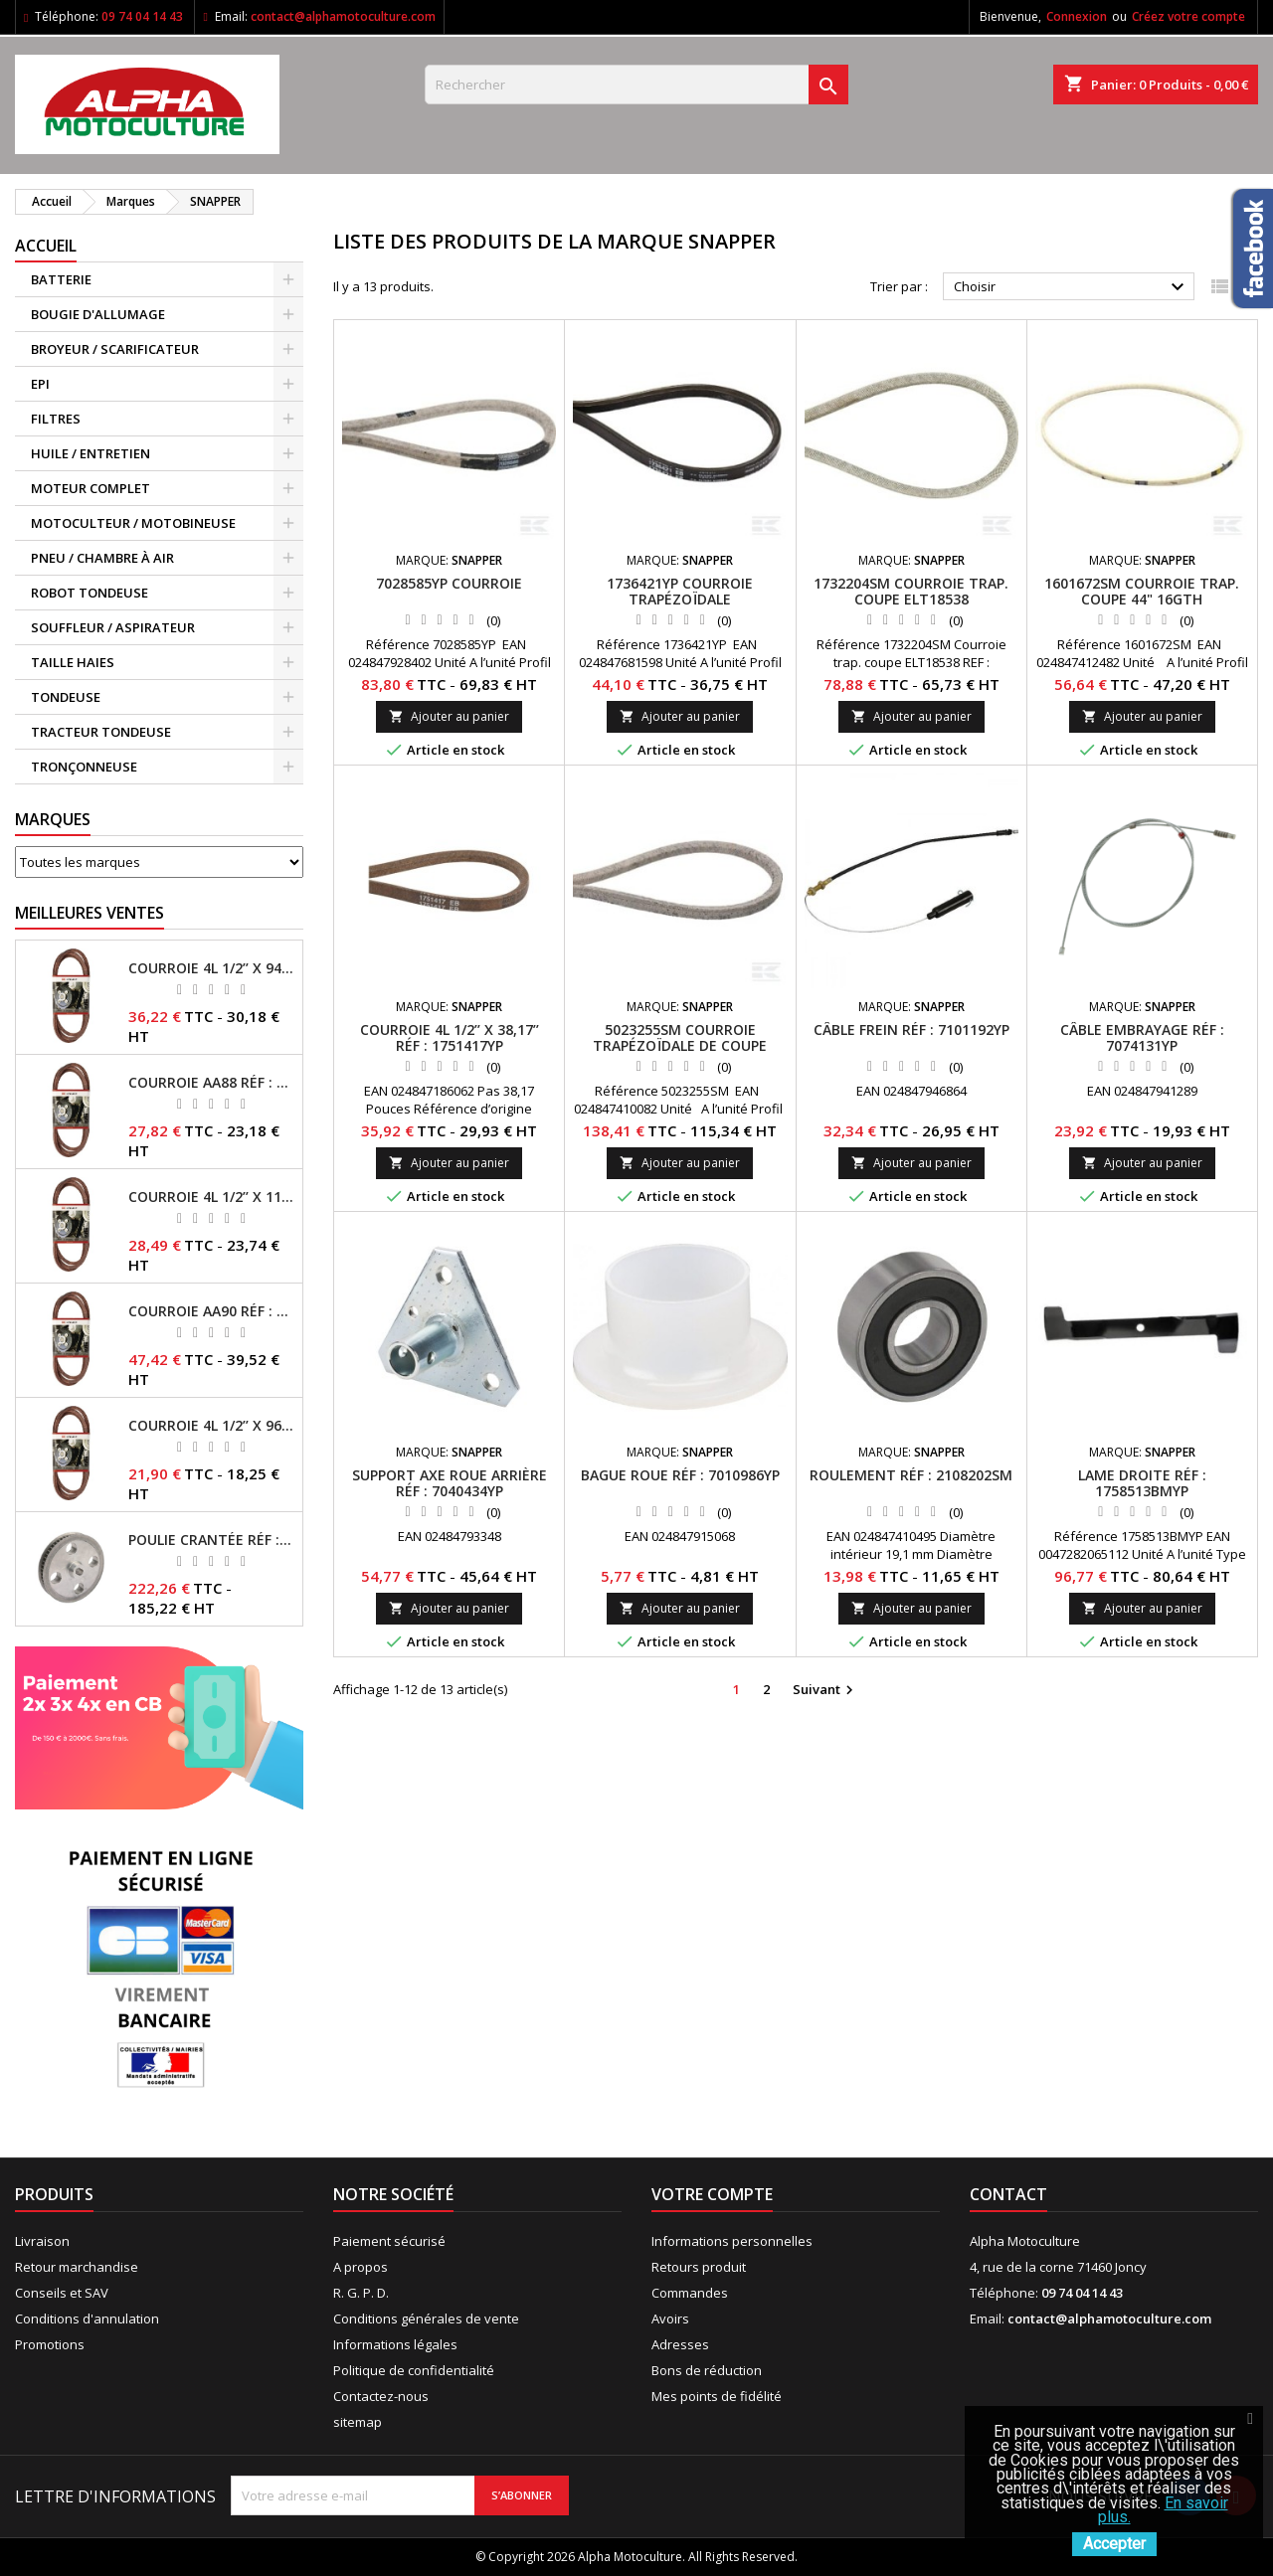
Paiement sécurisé (389, 2241)
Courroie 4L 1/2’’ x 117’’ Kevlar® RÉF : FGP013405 (211, 1197)
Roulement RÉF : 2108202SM (911, 1474)
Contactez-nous (381, 2396)
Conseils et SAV (61, 2293)
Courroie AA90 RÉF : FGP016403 (211, 1311)
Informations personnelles (732, 2241)
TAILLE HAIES (72, 662)
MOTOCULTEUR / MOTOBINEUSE (133, 523)
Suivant (825, 1690)
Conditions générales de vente (426, 2318)
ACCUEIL (46, 246)
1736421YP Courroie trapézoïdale (680, 591)
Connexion (1076, 16)
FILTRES (56, 419)
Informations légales (395, 2344)
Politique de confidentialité (413, 2370)
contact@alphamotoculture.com (343, 16)
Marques (53, 819)
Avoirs (670, 2318)
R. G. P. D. (361, 2293)
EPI (40, 384)
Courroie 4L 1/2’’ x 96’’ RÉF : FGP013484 (211, 1426)
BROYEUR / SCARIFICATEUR (115, 349)
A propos (360, 2267)
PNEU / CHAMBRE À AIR (102, 558)
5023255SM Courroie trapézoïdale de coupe (680, 1037)
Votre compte (712, 2194)
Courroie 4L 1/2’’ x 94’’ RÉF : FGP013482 (211, 968)
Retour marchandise (76, 2267)
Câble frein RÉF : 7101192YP (911, 1029)
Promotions (50, 2344)
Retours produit (698, 2267)
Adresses (680, 2344)
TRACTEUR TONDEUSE (101, 732)
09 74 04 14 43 (142, 16)
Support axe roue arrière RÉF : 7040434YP (449, 1482)
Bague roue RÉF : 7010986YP (680, 1474)
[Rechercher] (637, 84)
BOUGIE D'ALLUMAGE (98, 314)
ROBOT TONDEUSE (89, 592)
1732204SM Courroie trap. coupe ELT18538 (911, 591)
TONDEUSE (65, 697)
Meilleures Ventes (89, 913)
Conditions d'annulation (87, 2318)
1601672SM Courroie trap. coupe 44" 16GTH (1141, 591)
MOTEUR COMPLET (90, 488)
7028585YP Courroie (449, 583)
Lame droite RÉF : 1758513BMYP (1142, 1482)
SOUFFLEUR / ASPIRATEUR (113, 627)
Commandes (689, 2293)
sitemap (357, 2422)
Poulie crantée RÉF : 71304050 (211, 1540)
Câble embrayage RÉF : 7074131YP (1142, 1037)
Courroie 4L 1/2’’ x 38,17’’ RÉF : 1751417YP (449, 1037)
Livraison (42, 2241)
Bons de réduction (706, 2370)
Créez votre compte (1188, 16)
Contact (1008, 2194)
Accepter (1114, 2543)
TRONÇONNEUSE (84, 766)
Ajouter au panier (449, 716)
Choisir (1071, 287)
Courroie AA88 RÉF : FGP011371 (211, 1083)
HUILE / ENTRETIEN (90, 453)
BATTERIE (61, 279)
